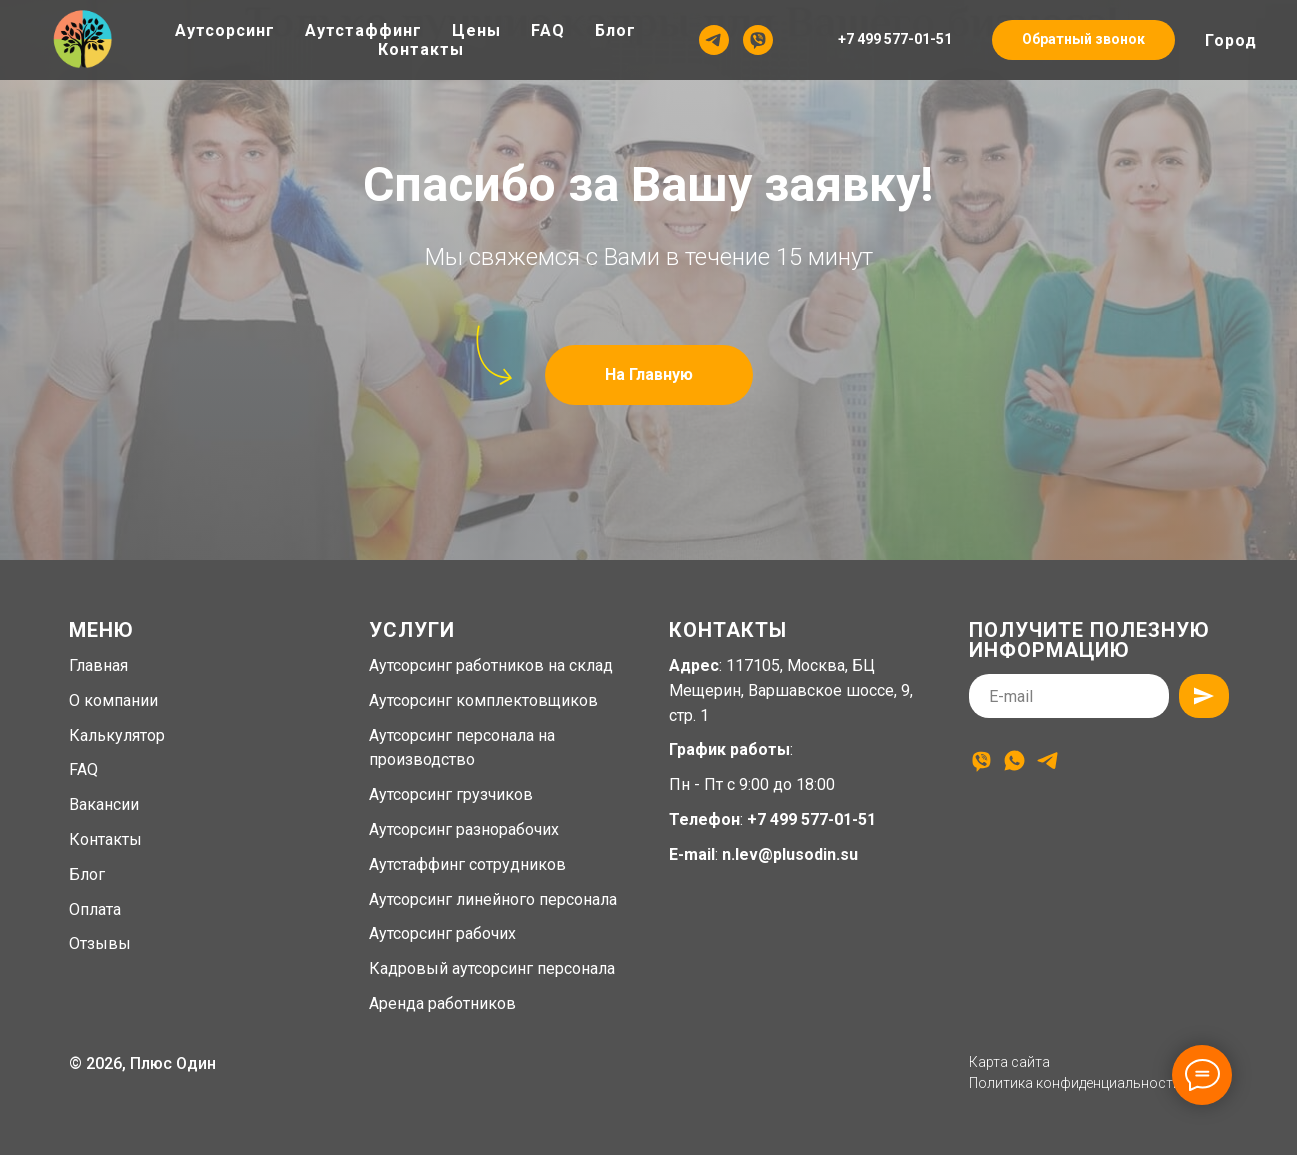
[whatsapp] (1014, 760)
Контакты (421, 49)
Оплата (95, 909)
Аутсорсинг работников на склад (491, 665)
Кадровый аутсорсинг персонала (492, 968)
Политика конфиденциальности (1075, 1083)
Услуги (412, 630)
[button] (1083, 40)
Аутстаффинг (363, 30)
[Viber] (758, 40)
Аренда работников (442, 1003)
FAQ (548, 30)
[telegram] (1047, 760)
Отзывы (100, 943)
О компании (113, 700)
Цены (476, 30)
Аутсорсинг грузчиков (451, 794)
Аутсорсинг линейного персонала (493, 899)
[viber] (981, 760)
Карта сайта (1009, 1062)
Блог (615, 30)
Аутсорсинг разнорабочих (464, 829)
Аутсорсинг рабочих (442, 933)
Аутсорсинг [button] (225, 30)
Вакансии (104, 804)
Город (1231, 40)
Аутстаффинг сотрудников (467, 864)
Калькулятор (117, 735)
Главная (98, 665)
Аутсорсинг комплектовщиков (483, 700)
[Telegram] (714, 40)
